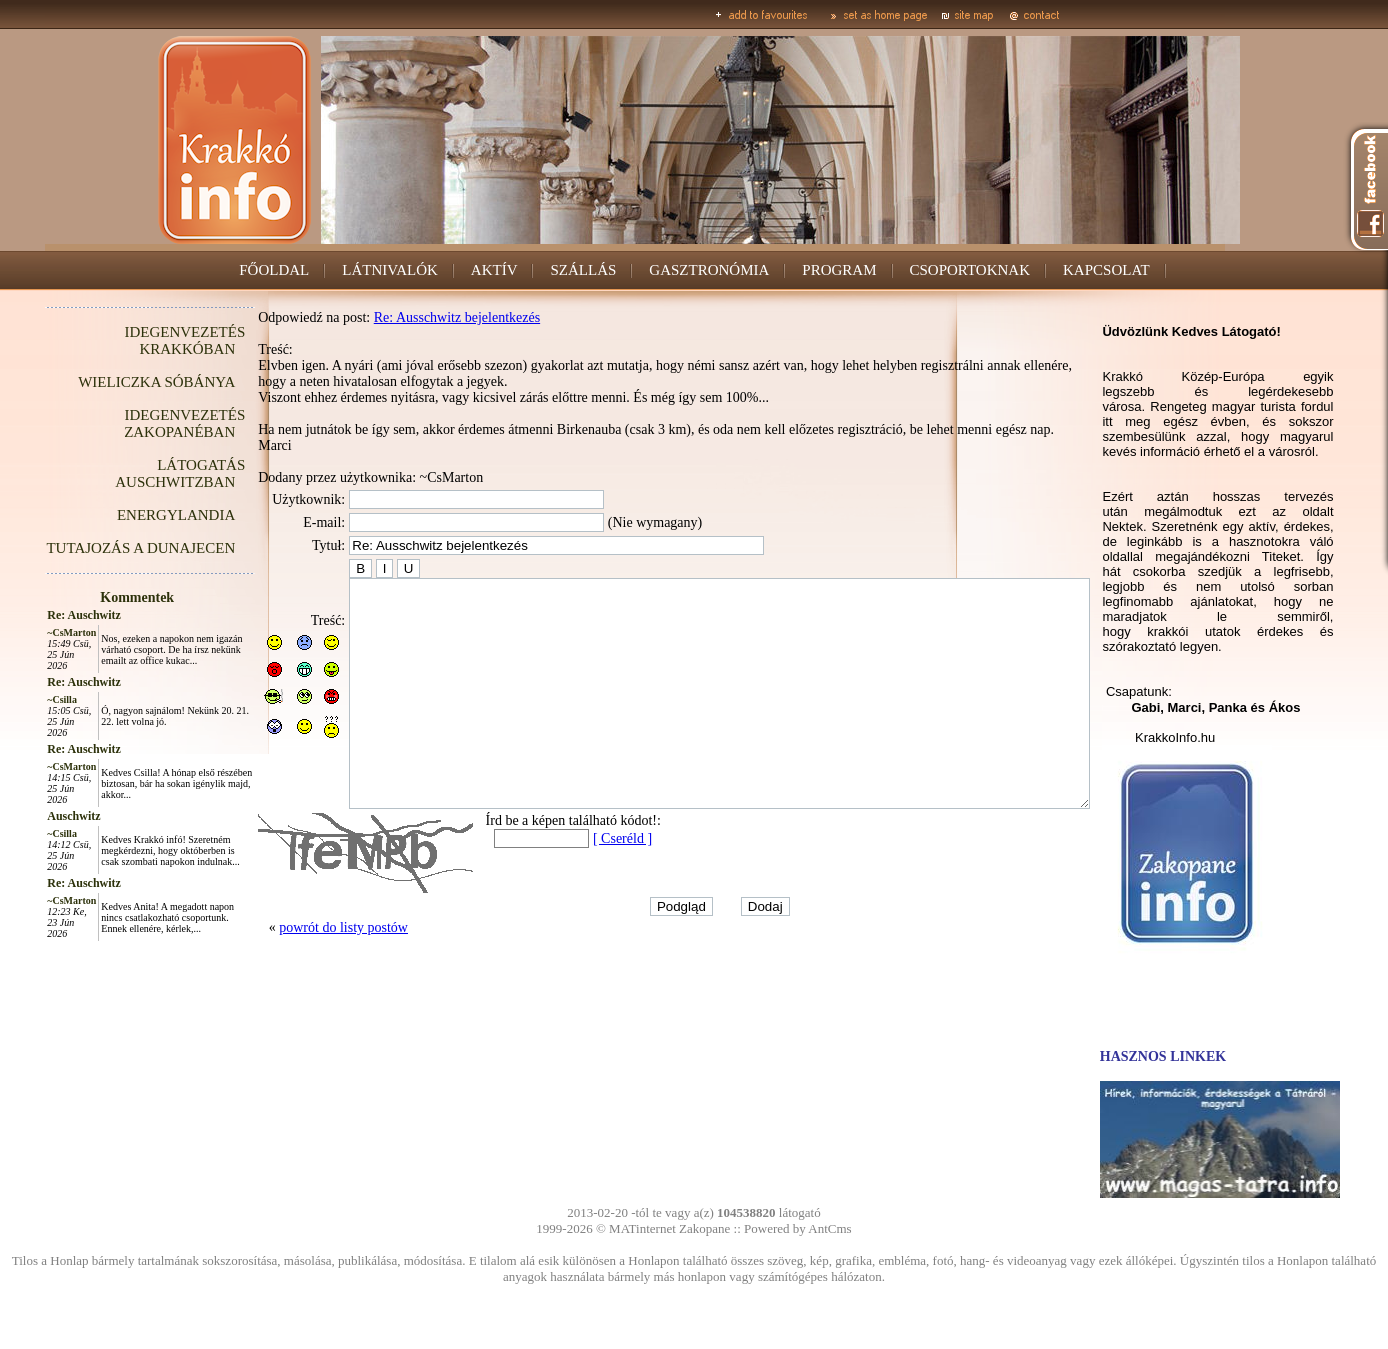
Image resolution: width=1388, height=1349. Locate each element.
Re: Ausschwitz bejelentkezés (412, 317)
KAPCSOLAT (1106, 270)
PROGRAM (839, 270)
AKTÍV (494, 270)
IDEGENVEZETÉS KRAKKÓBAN (139, 340)
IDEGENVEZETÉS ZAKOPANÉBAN (139, 423)
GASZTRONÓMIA (709, 270)
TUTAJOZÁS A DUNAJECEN (95, 548)
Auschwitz (28, 816)
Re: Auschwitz (39, 615)
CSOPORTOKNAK (970, 270)
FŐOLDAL (274, 270)
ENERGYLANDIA (131, 515)
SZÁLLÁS (583, 270)
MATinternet (642, 1228)
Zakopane (704, 1228)
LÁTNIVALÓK (390, 270)
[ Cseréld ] (577, 883)
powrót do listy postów (298, 972)
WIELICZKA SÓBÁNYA (111, 382)
